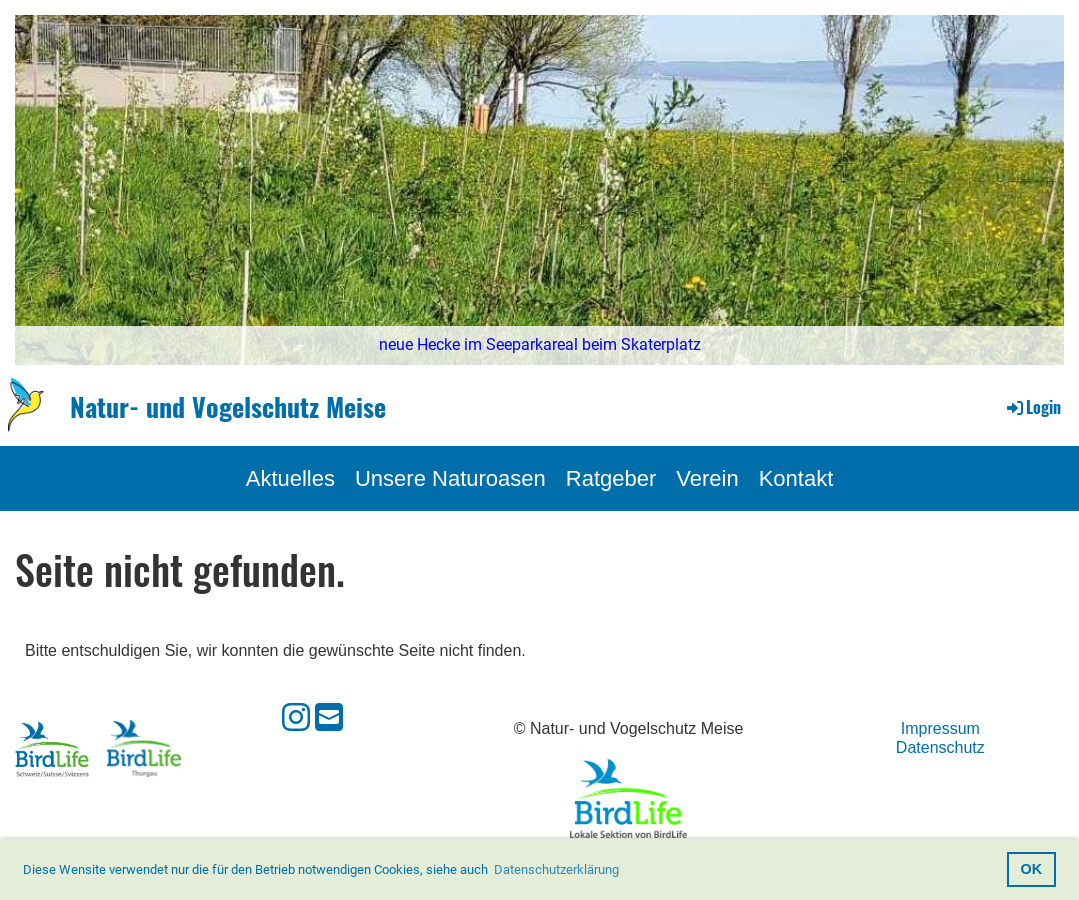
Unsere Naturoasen (450, 478)
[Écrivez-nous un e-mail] (329, 718)
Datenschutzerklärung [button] (556, 869)
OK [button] (1032, 869)
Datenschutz (940, 747)
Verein (707, 478)
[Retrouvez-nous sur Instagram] (296, 718)
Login (1032, 407)
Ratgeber (611, 478)
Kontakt (796, 478)
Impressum (940, 728)
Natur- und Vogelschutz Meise (228, 407)
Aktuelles (290, 478)
